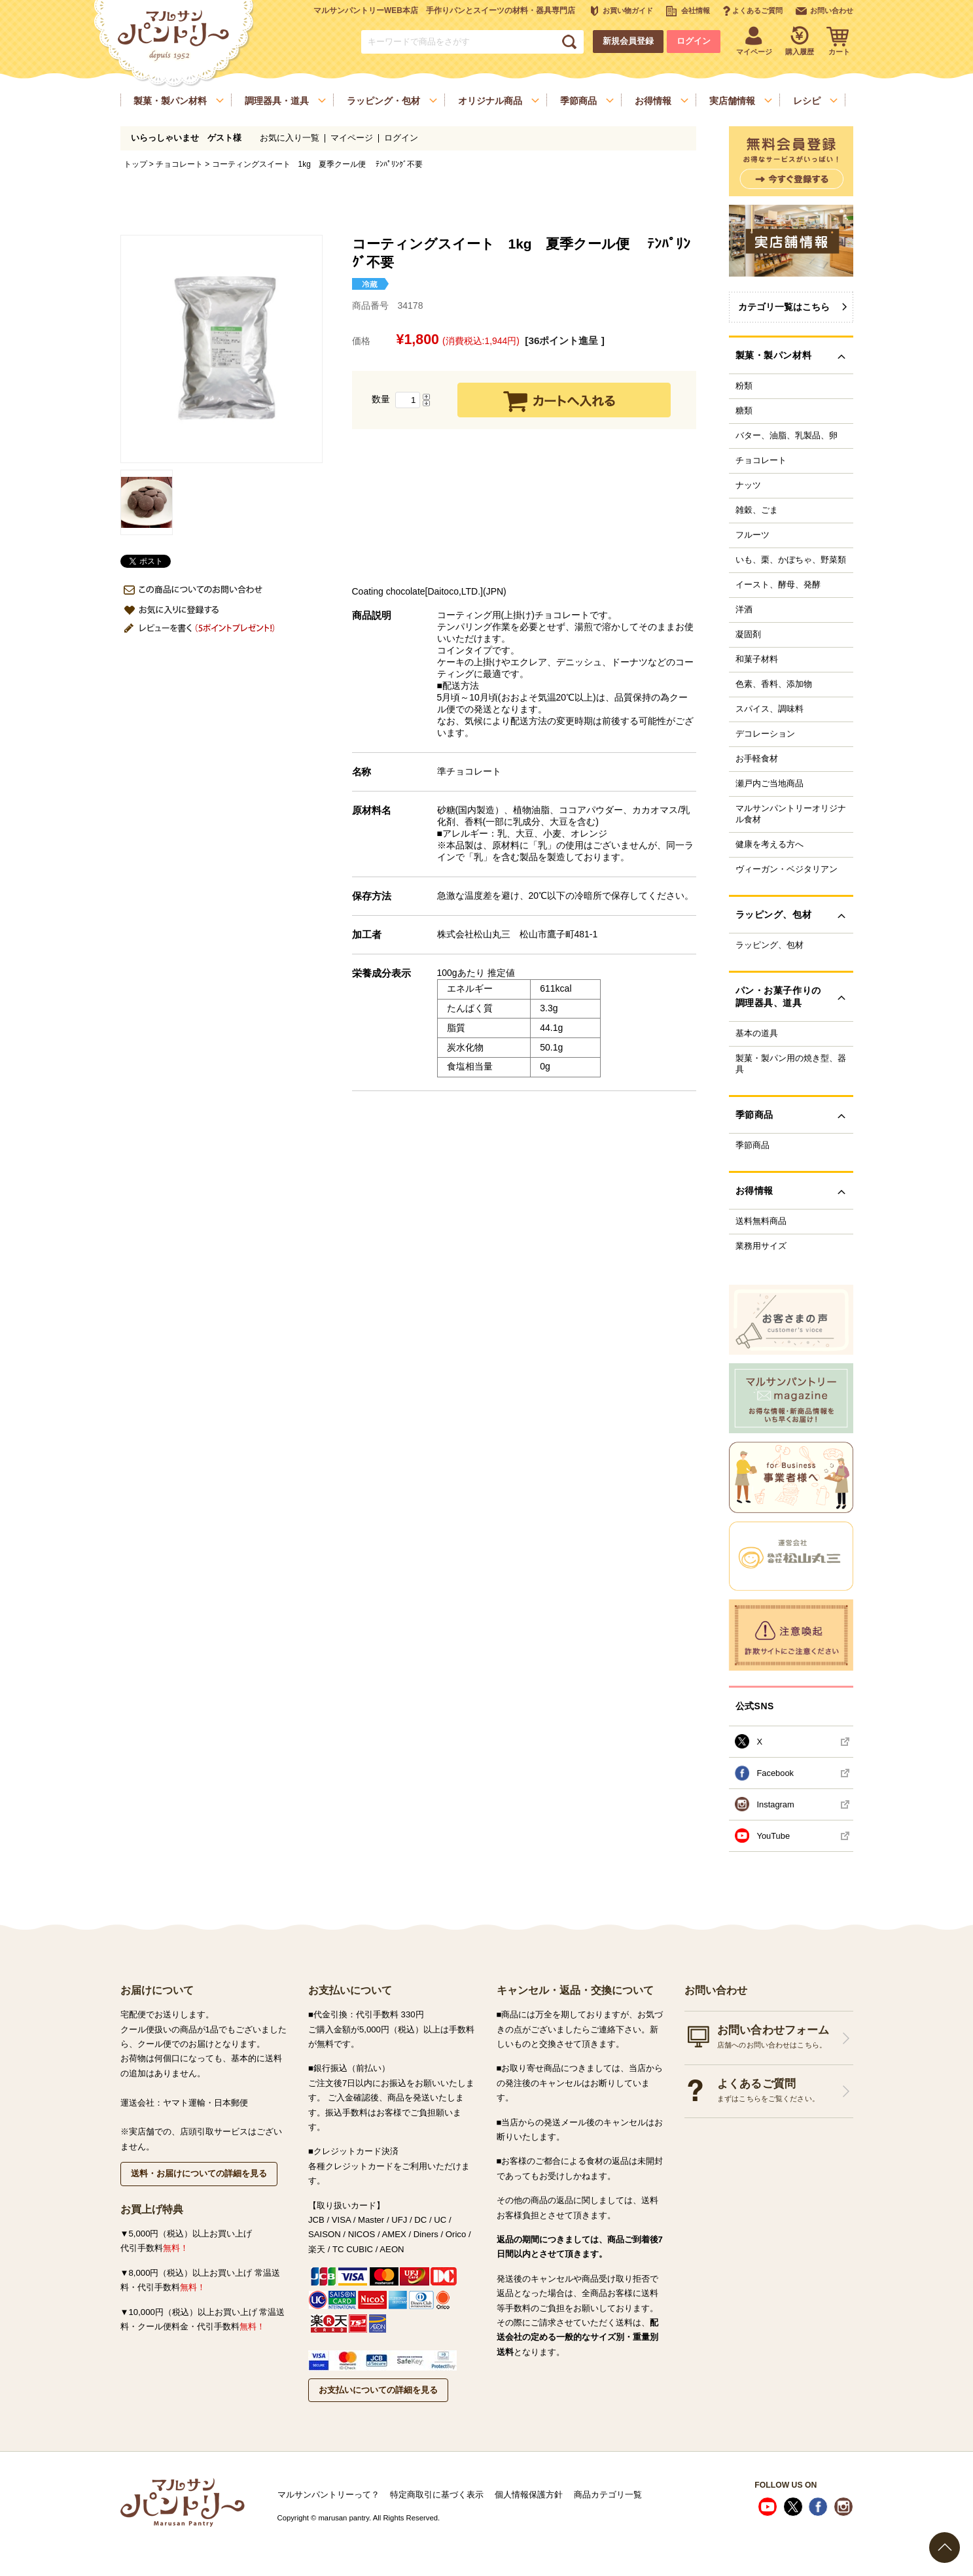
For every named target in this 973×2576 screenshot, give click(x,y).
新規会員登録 (628, 41)
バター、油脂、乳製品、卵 (786, 435)
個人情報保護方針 (529, 2494)
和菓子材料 (756, 659)
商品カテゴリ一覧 (608, 2494)
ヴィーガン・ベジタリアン (786, 869)
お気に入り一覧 (289, 138)
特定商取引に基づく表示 (437, 2494)
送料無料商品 (761, 1221)
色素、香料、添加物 (773, 684)
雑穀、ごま (756, 510)
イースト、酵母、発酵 (778, 584)
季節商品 (752, 1145)
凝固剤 (748, 634)
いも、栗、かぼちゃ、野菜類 (790, 560)
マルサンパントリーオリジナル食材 (790, 814)
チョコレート (179, 164)
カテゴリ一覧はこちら (784, 307)
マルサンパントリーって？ (328, 2494)
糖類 (743, 410)
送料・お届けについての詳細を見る (199, 2173)
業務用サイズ (761, 1246)
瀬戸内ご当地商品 (769, 783)
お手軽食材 (756, 758)
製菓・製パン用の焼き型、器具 (790, 1064)
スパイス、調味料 (769, 709)
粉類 (743, 386)
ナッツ (748, 485)
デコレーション (765, 734)
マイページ (351, 138)
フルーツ (752, 535)
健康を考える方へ (769, 844)
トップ (135, 164)
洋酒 (743, 609)
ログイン (694, 41)
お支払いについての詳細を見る (378, 2390)
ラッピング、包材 (769, 945)
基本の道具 (756, 1033)
